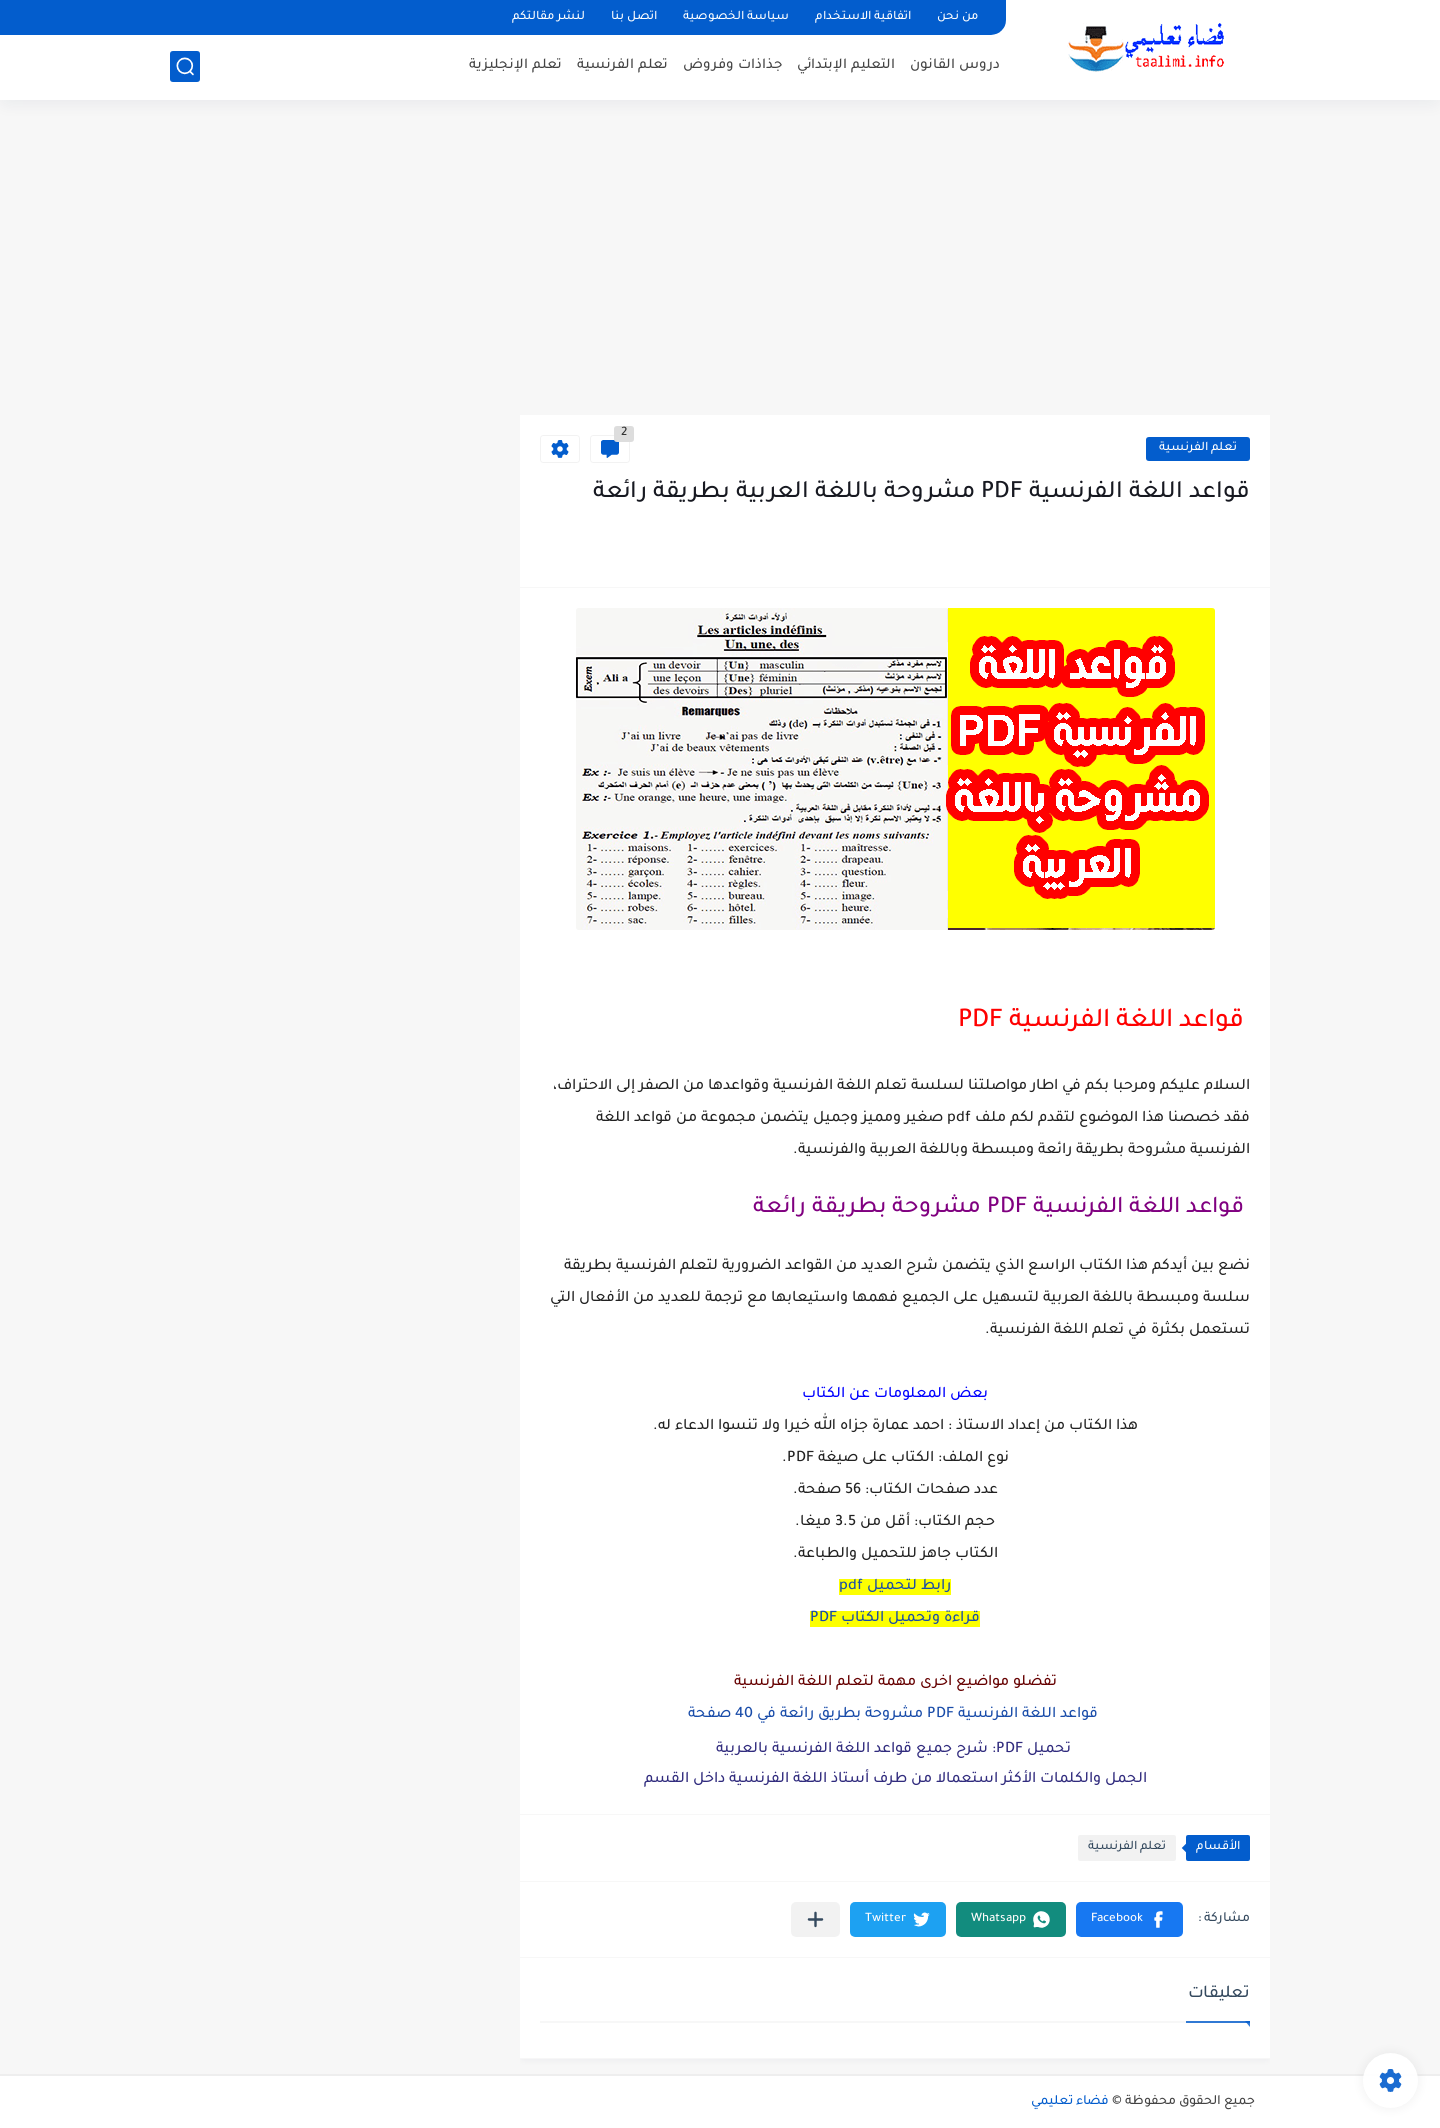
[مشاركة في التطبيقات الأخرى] (815, 1919)
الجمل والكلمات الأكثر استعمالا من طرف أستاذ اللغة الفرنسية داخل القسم (895, 1780)
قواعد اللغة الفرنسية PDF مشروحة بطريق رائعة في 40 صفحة (895, 1715)
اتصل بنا (634, 17)
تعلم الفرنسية (622, 65)
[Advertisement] (720, 260)
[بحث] (185, 66)
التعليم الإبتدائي (846, 65)
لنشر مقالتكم (548, 17)
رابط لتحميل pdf (895, 1587)
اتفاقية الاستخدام (863, 17)
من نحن (957, 17)
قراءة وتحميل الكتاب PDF (895, 1619)
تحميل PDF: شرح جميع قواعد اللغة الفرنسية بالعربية (895, 1750)
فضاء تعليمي (1070, 2102)
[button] (1129, 1919)
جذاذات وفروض (732, 65)
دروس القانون (955, 65)
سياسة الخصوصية (736, 17)
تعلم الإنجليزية (515, 65)
